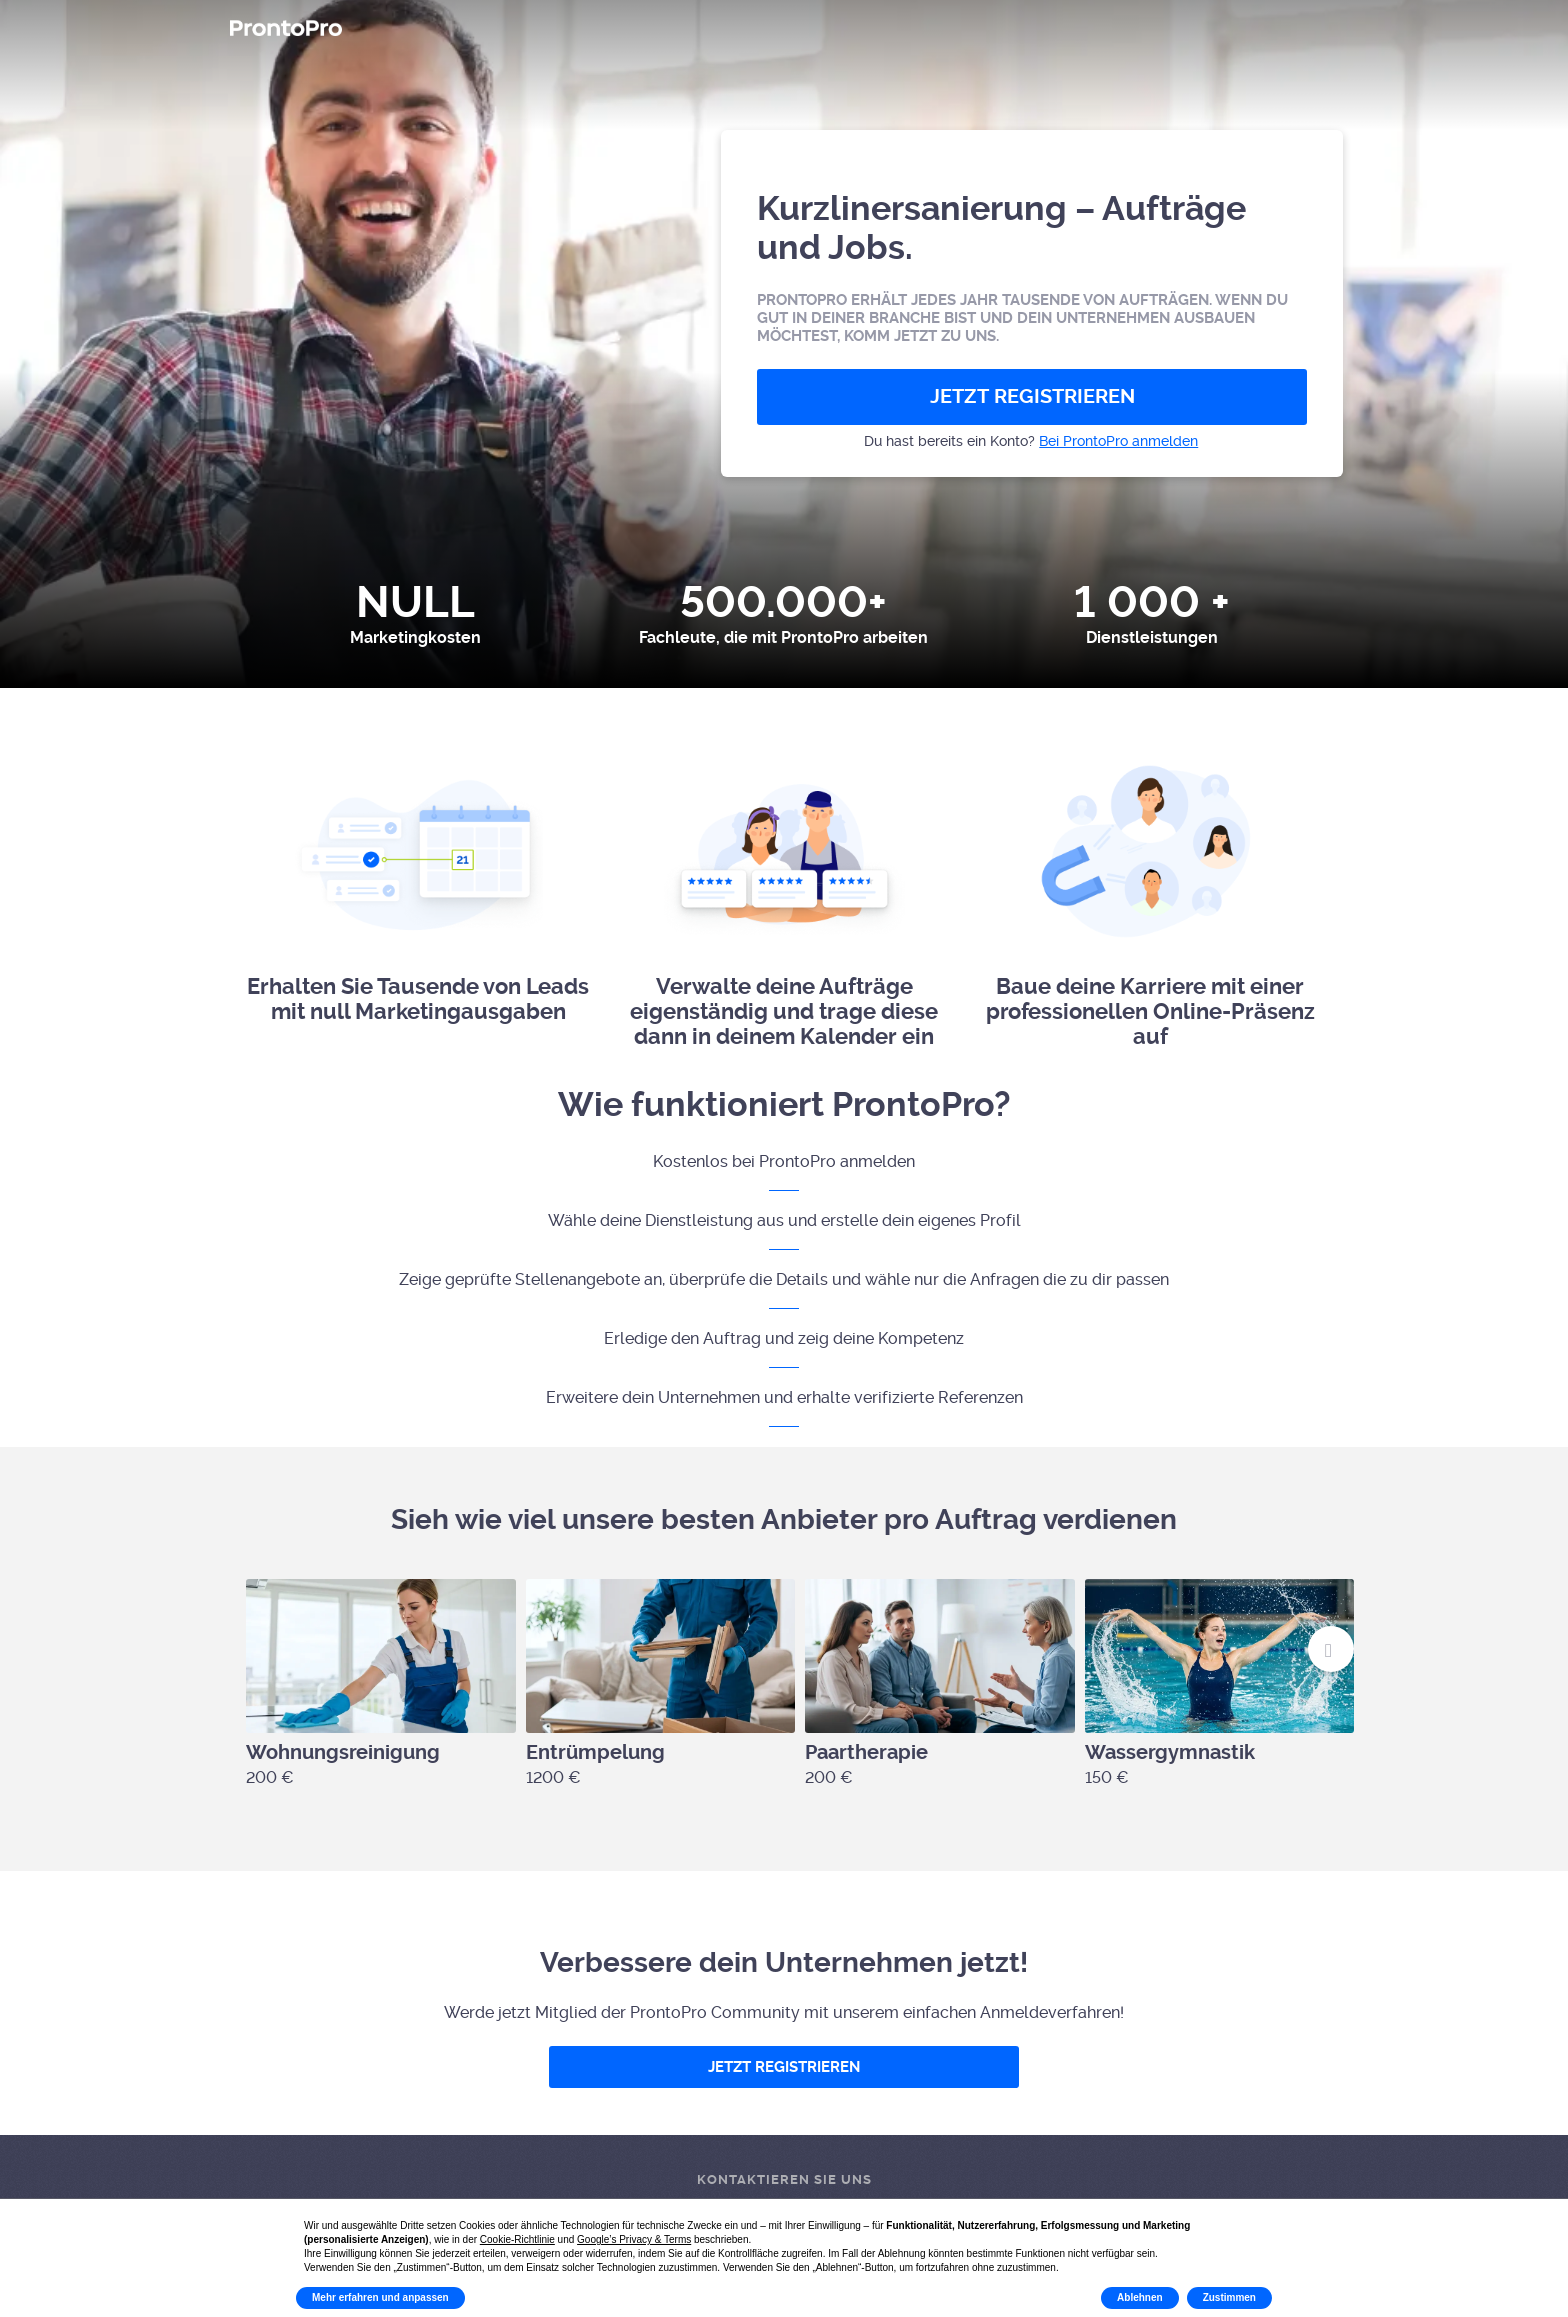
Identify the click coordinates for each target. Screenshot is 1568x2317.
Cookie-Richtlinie (517, 2239)
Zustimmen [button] (1229, 2297)
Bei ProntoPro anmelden (1118, 441)
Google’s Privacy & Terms (634, 2239)
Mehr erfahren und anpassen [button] (380, 2297)
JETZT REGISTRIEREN (1032, 396)
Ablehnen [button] (1140, 2297)
